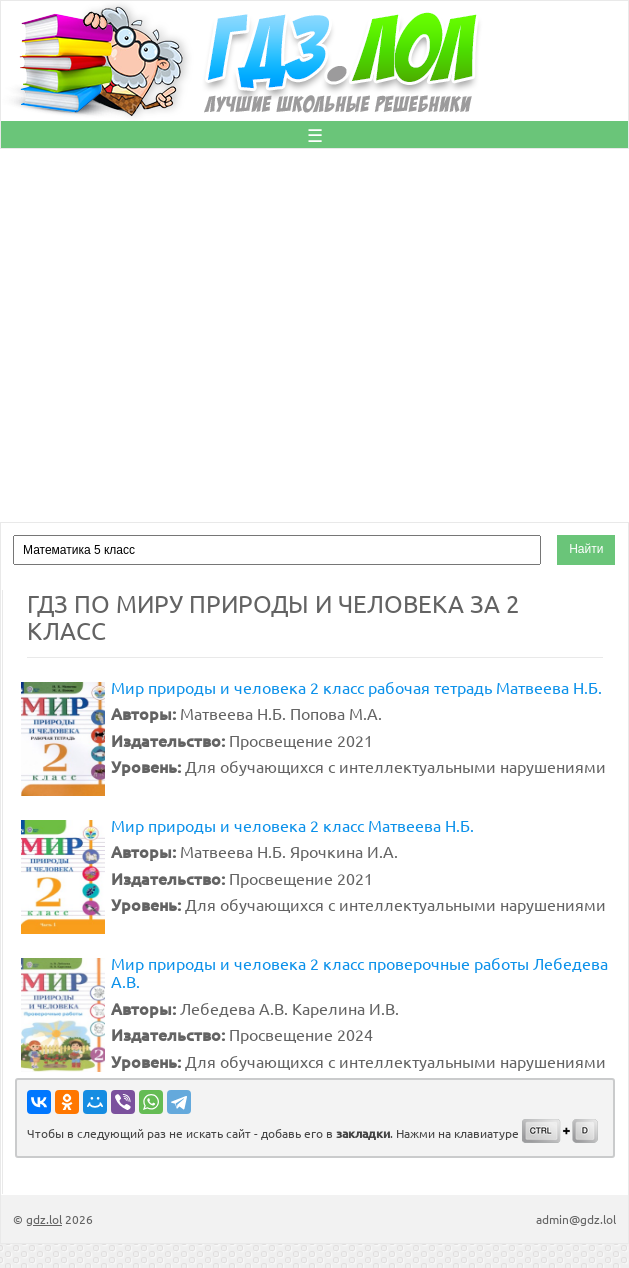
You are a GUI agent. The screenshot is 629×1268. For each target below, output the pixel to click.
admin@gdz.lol (576, 1219)
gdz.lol (44, 1219)
